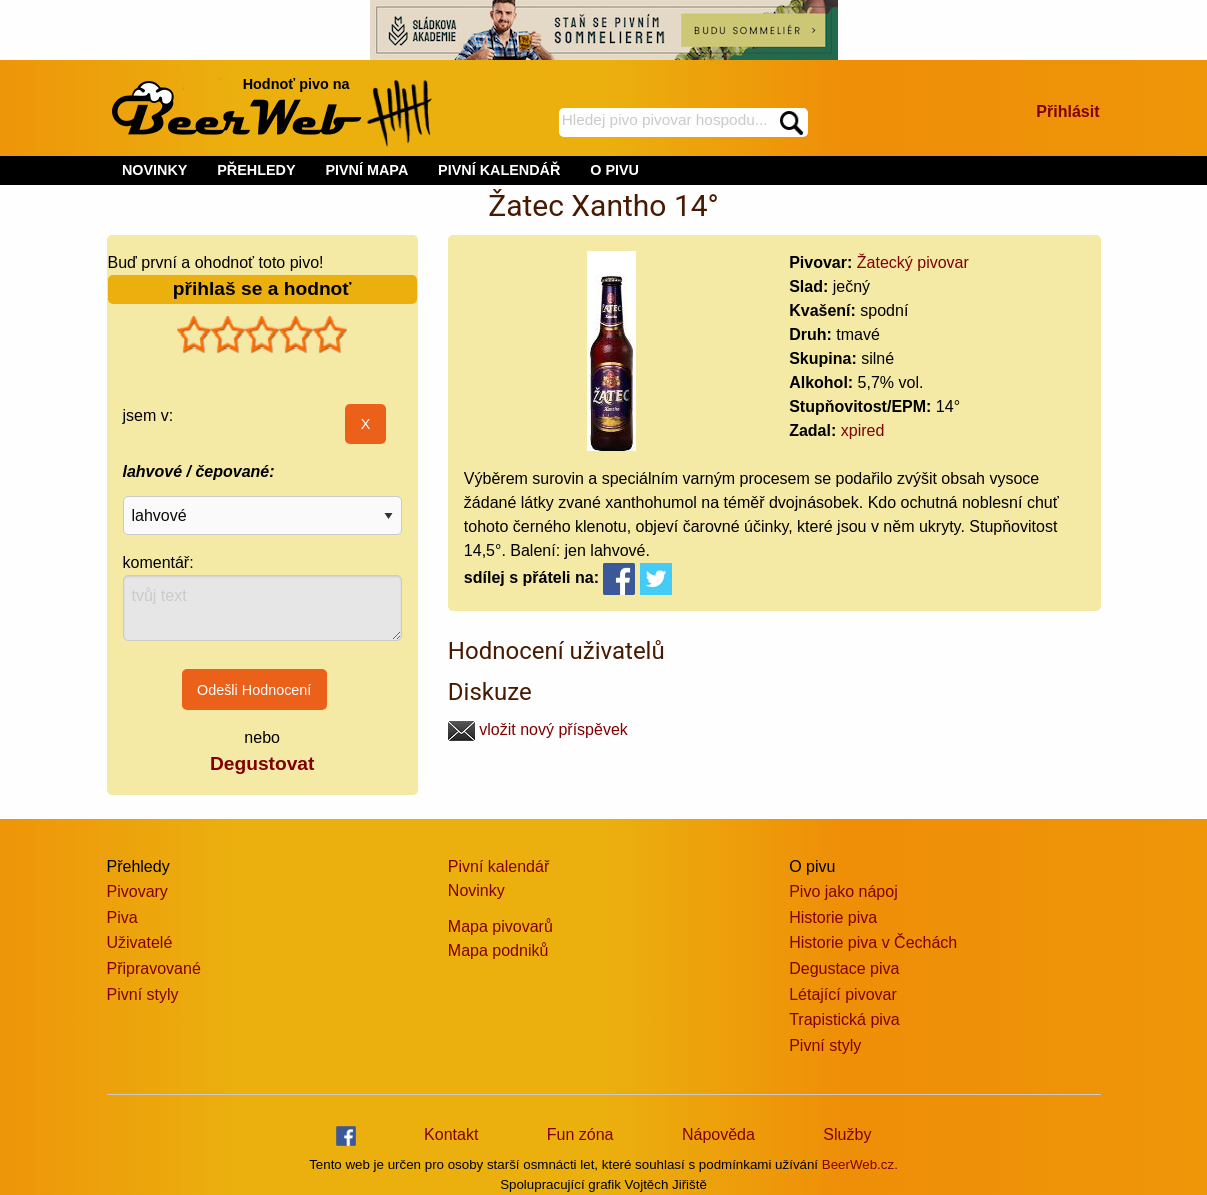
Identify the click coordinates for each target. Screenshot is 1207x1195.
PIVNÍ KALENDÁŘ (499, 170)
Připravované (154, 968)
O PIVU (614, 170)
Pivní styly (143, 994)
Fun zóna (580, 1134)
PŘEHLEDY (256, 170)
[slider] (262, 335)
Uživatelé (140, 942)
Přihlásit (1067, 111)
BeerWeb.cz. (860, 1164)
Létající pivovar (843, 994)
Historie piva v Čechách (873, 942)
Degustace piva (844, 968)
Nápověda (718, 1134)
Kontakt (451, 1134)
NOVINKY (155, 170)
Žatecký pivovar (913, 262)
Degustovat (262, 763)
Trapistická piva (844, 1019)
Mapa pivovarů (500, 926)
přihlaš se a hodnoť (262, 288)
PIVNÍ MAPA (366, 170)
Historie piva (833, 917)
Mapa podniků (498, 950)
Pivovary (137, 891)
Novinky (476, 890)
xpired (863, 430)
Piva (122, 917)
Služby (847, 1134)
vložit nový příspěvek (538, 729)
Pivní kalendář (498, 866)
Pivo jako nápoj (843, 891)
